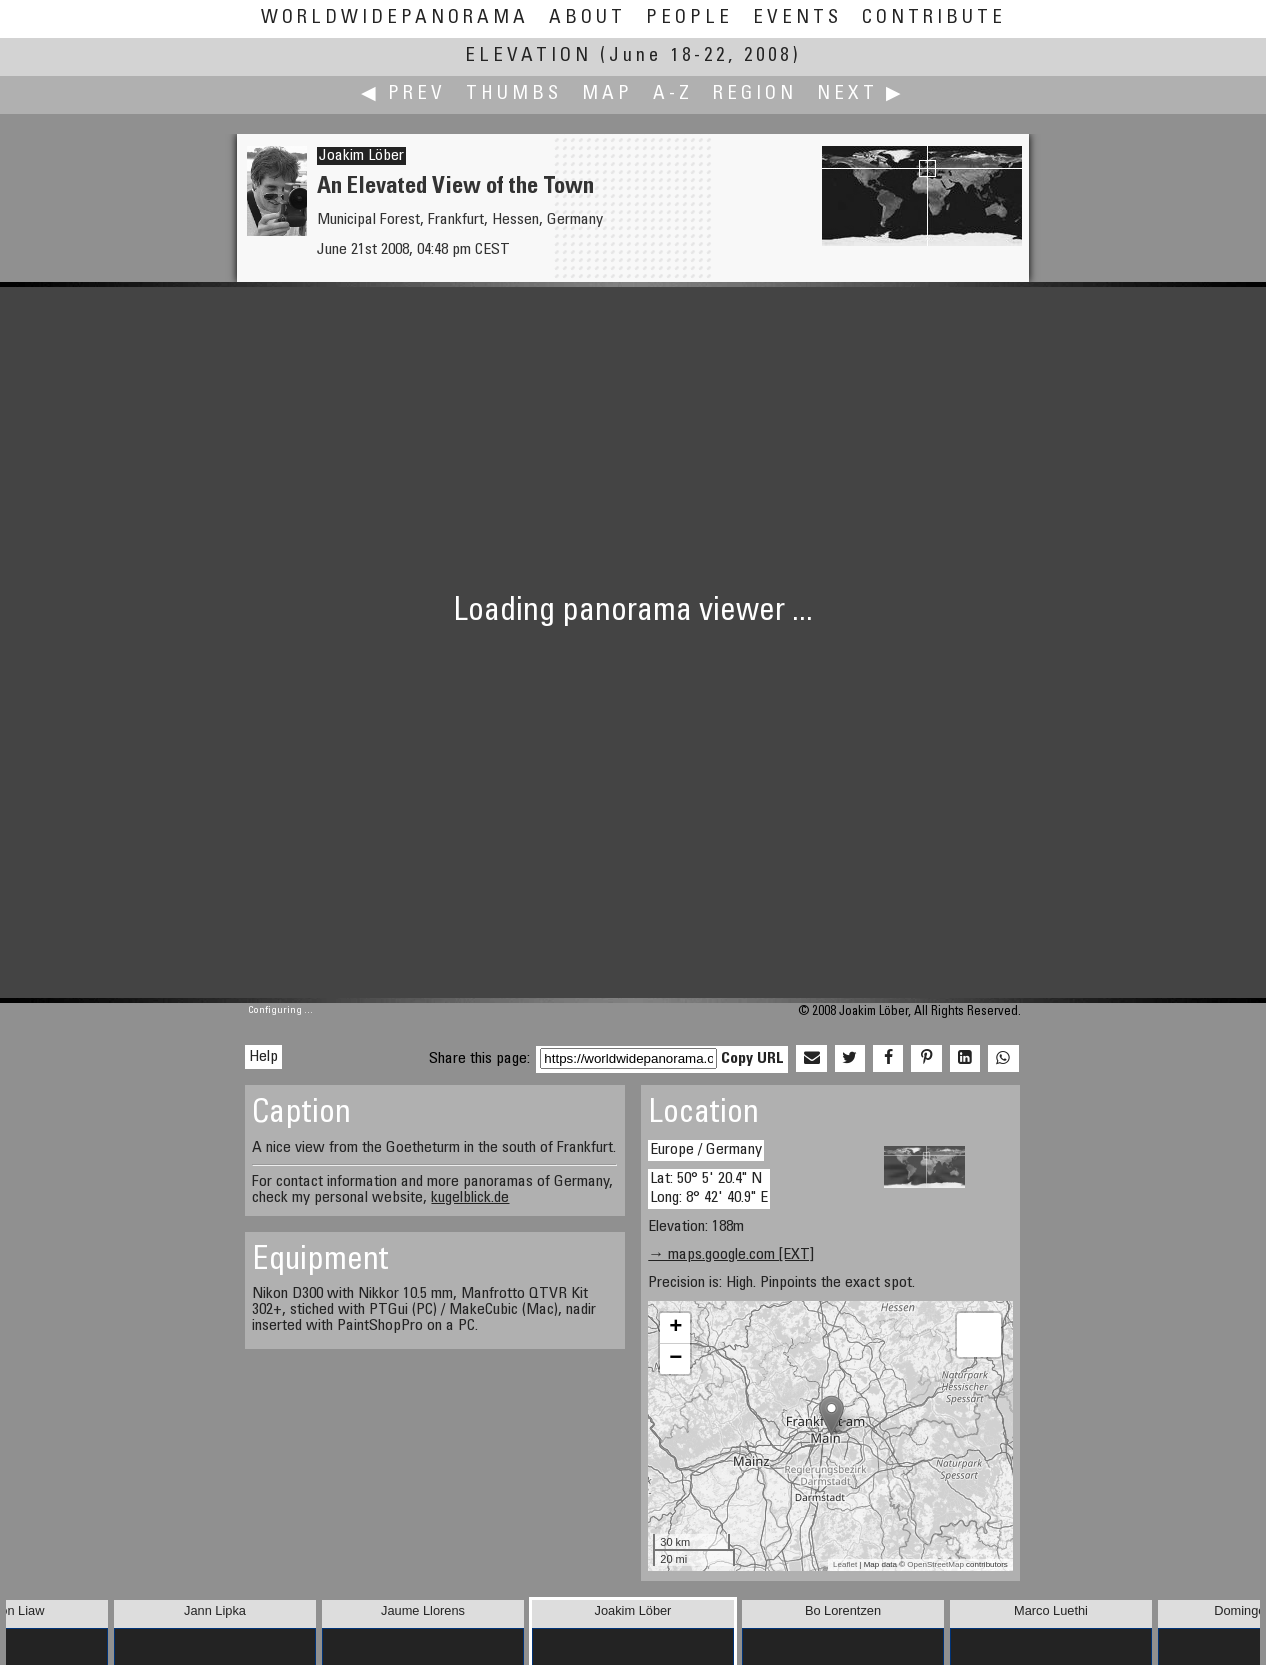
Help (263, 1057)
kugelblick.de (470, 1198)
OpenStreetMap (935, 1564)
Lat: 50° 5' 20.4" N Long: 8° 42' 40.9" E (709, 1188)
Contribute (934, 18)
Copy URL (752, 1059)
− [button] (675, 1359)
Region (755, 94)
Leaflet (845, 1564)
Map (607, 94)
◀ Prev (403, 94)
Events (797, 18)
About (587, 18)
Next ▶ (861, 94)
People (689, 18)
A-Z (673, 94)
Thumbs (514, 94)
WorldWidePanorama (395, 18)
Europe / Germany (706, 1150)
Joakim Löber (361, 156)
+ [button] (675, 1328)
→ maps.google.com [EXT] (731, 1255)
